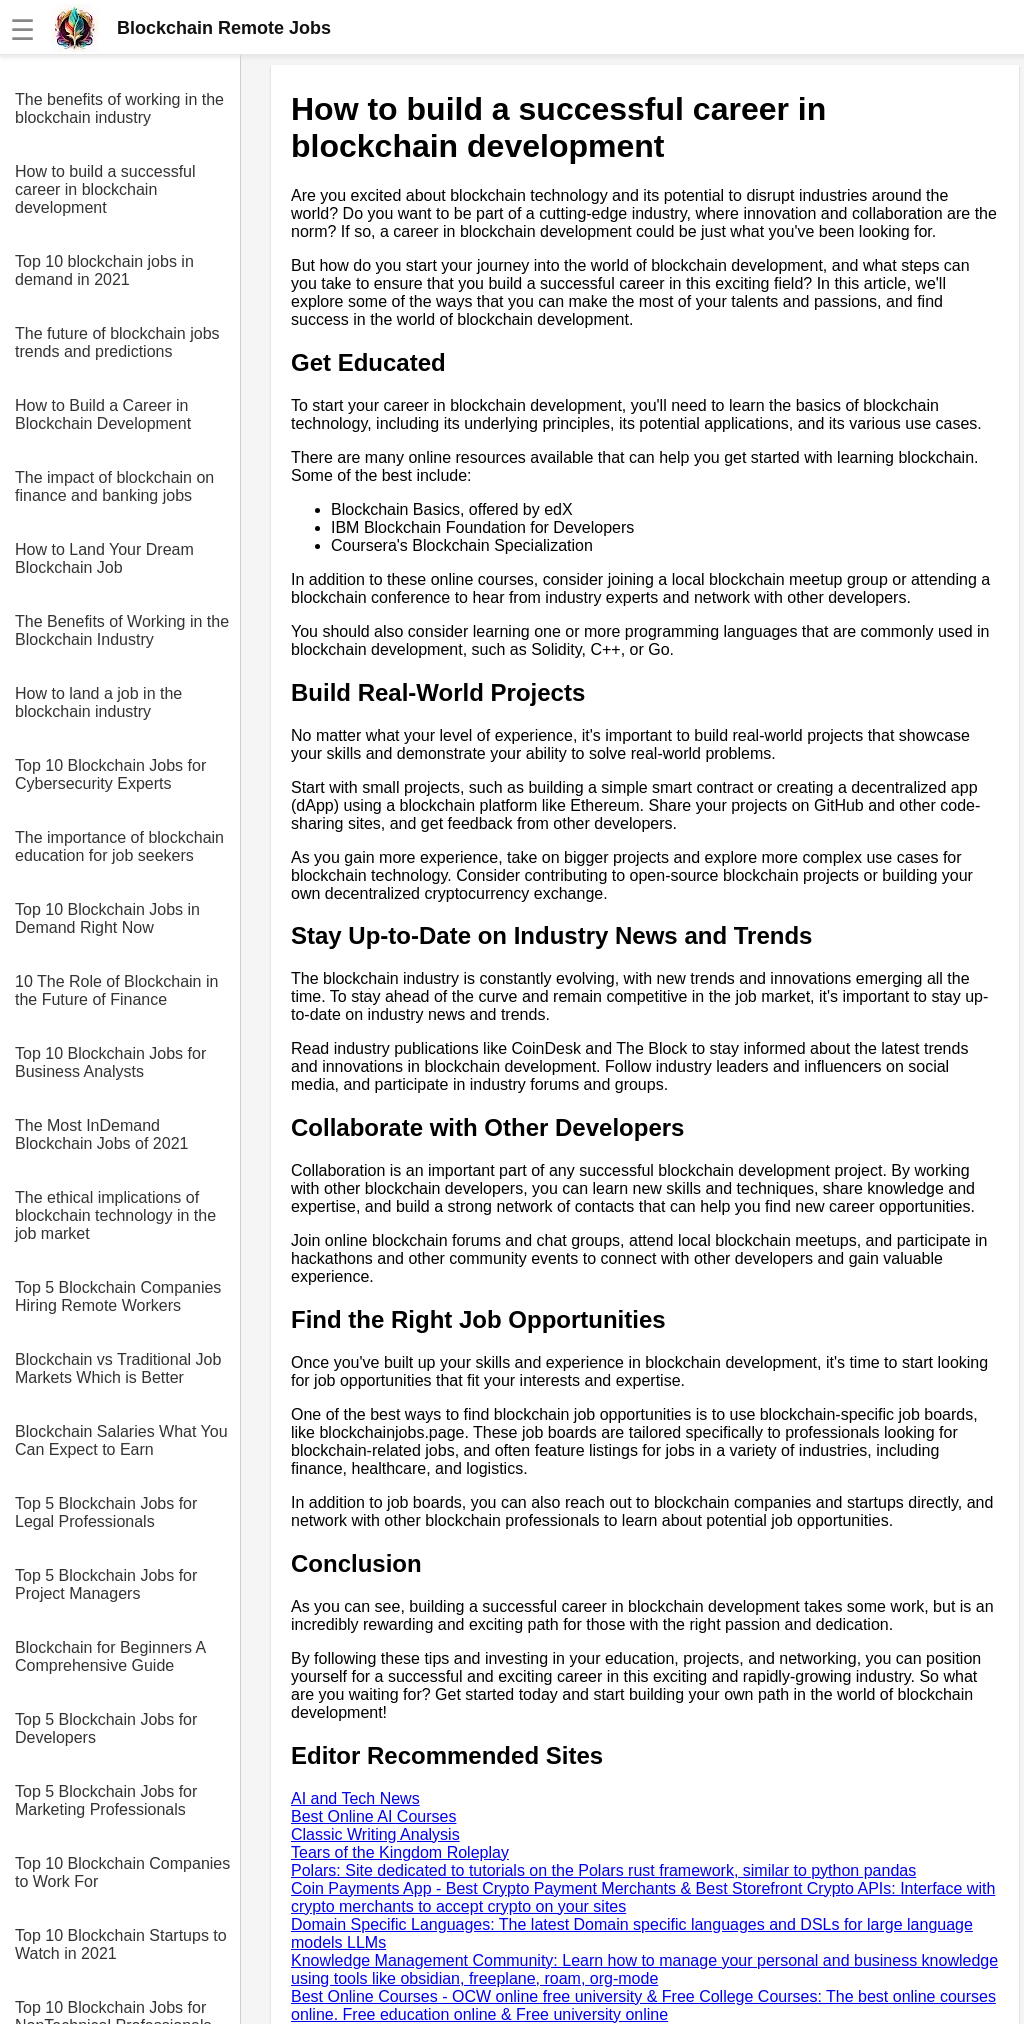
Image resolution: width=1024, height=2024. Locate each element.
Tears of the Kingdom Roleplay (400, 1852)
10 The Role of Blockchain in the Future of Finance (116, 990)
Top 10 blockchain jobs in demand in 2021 (104, 270)
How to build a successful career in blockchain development (105, 189)
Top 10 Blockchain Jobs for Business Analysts (110, 1062)
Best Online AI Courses (373, 1816)
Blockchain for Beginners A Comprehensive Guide (110, 1656)
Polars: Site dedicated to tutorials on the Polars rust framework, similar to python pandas (603, 1870)
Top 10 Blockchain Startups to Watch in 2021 (121, 1944)
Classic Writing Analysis (375, 1834)
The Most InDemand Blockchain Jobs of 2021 (101, 1134)
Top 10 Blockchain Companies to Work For (122, 1872)
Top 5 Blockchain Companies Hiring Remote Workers (118, 1296)
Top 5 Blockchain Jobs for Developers (106, 1728)
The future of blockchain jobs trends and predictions (117, 342)
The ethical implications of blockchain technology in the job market (115, 1215)
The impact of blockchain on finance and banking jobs (114, 486)
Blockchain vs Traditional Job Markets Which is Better (118, 1368)
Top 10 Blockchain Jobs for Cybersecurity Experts (110, 774)
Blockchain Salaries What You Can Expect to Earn (121, 1440)
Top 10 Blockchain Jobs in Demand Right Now (107, 918)
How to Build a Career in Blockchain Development (103, 414)
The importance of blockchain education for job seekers (119, 846)
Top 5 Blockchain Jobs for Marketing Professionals (106, 1800)
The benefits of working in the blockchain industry (119, 108)
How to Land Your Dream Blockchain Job (104, 558)
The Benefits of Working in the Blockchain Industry (122, 630)
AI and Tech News (355, 1798)
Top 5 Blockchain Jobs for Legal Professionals (106, 1512)
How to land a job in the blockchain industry (98, 702)
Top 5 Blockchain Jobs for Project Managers (106, 1584)
